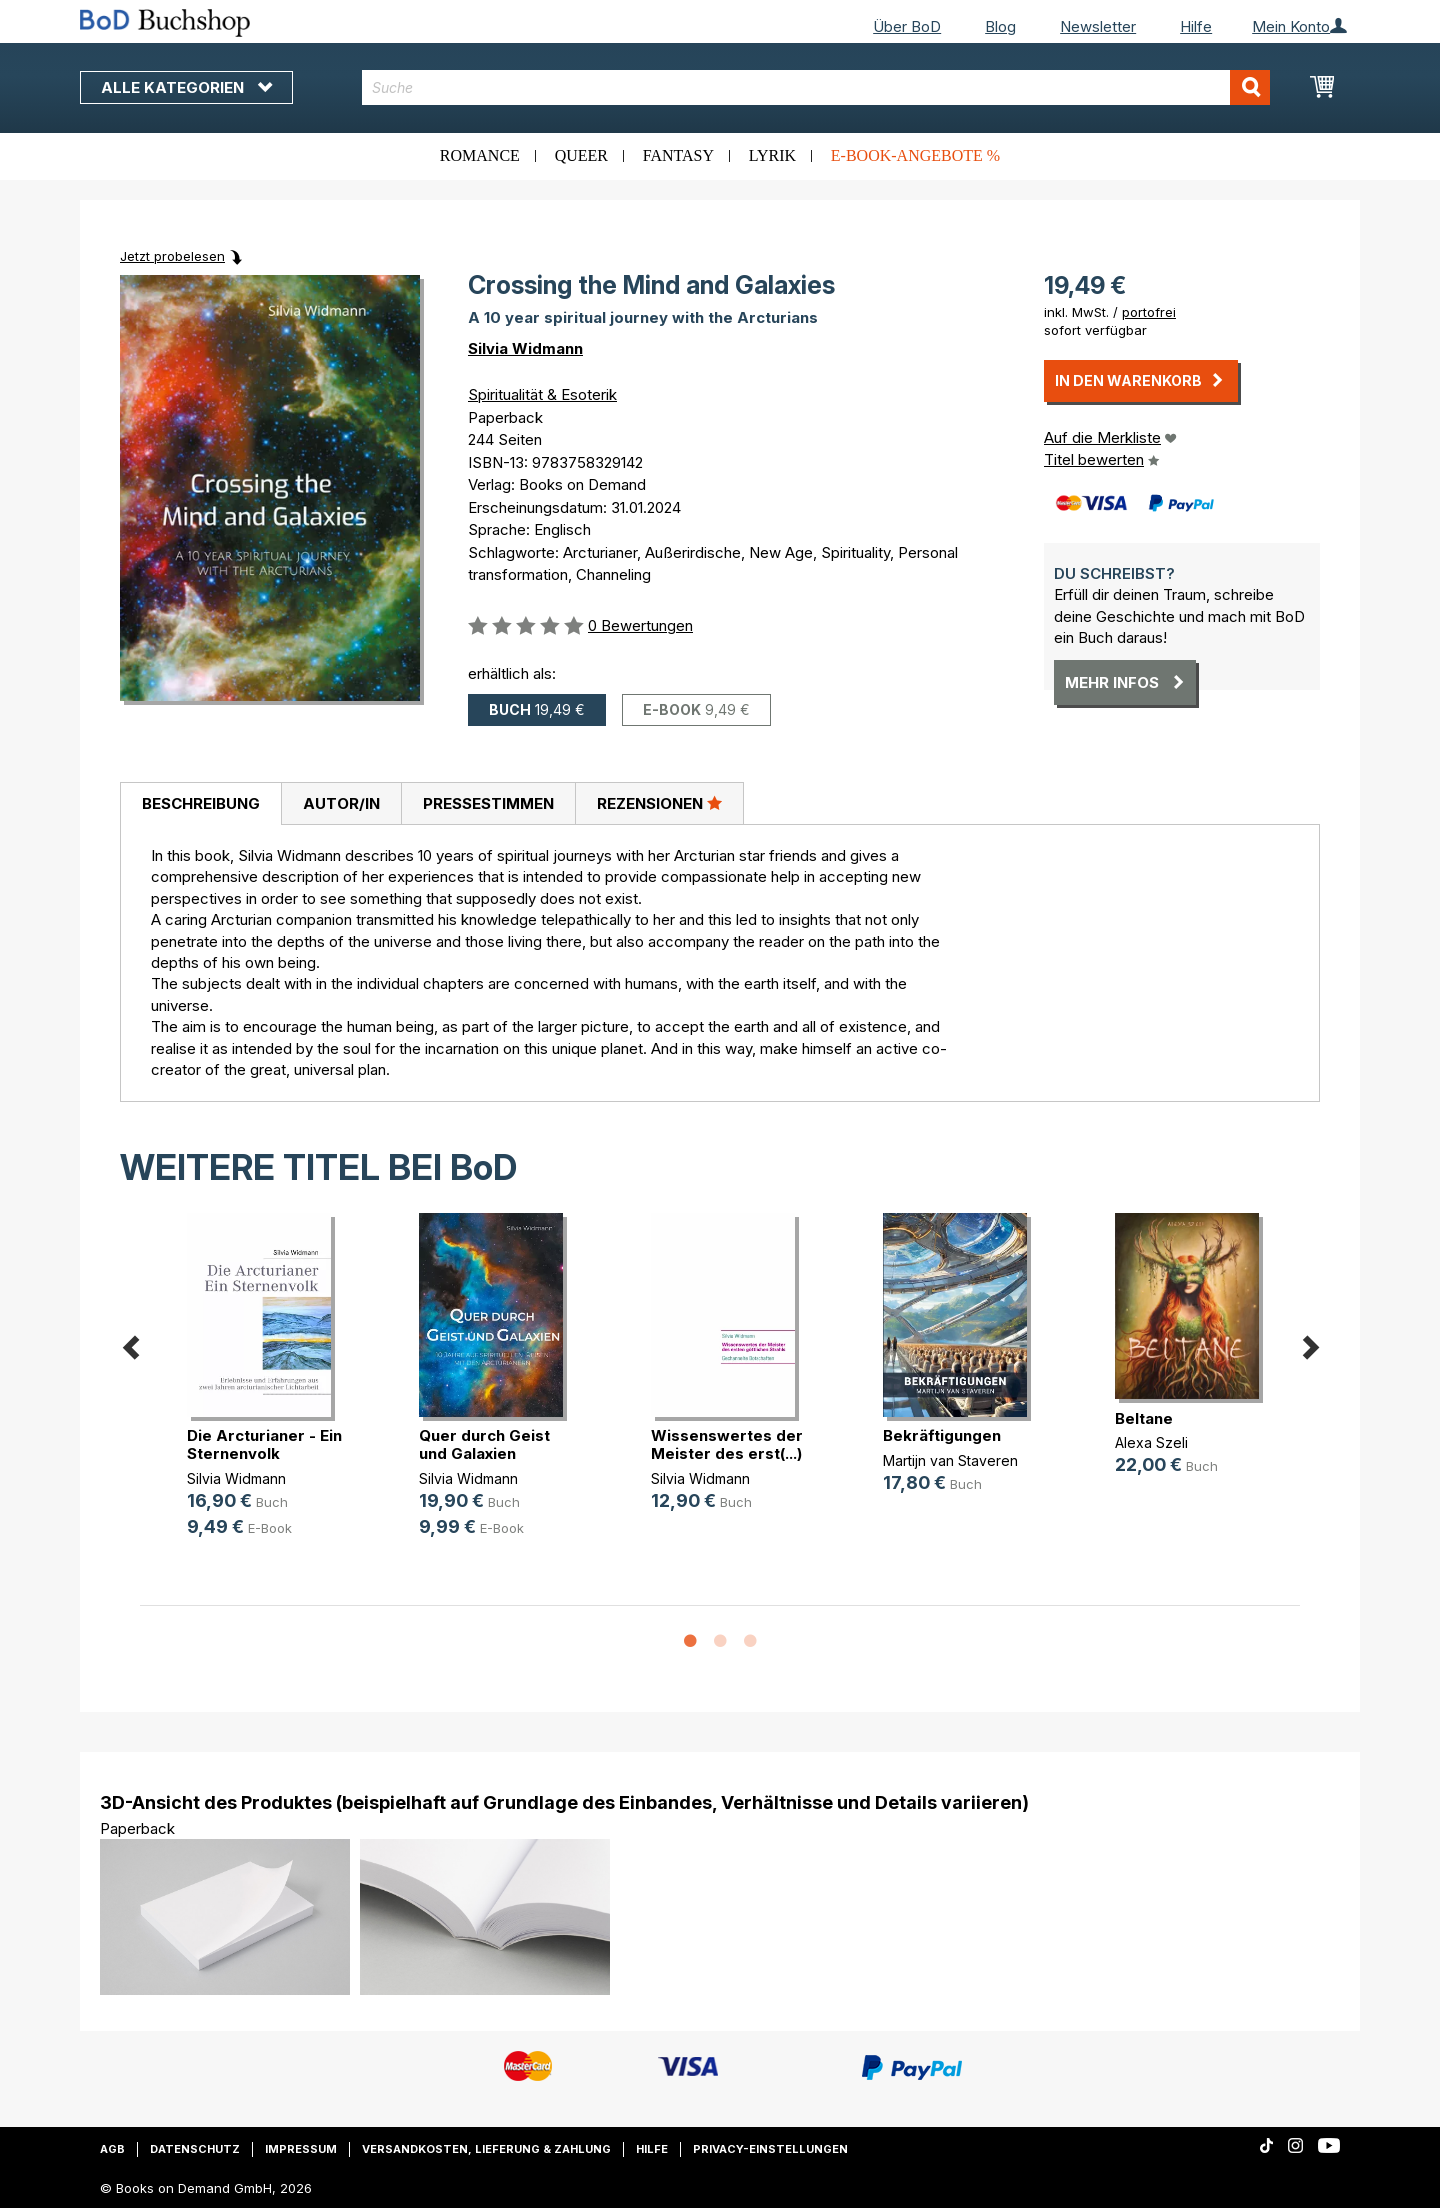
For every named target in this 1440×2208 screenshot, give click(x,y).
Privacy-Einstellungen (770, 2149)
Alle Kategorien (186, 87)
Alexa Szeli (1151, 1442)
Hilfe (1196, 26)
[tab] (200, 804)
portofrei (1149, 312)
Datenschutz (195, 2149)
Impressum (301, 2149)
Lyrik (772, 155)
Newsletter (1098, 26)
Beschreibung (201, 803)
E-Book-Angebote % (915, 155)
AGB (112, 2149)
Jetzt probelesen (172, 256)
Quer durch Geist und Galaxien (484, 1444)
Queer (581, 155)
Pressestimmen (488, 803)
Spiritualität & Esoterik (542, 394)
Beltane (1144, 1418)
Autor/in (341, 803)
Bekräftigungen (942, 1435)
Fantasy (678, 155)
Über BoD (907, 26)
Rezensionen (659, 803)
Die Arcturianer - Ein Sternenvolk (264, 1444)
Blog (1000, 26)
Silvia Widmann (525, 348)
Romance (480, 155)
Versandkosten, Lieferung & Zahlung (486, 2149)
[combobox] (816, 87)
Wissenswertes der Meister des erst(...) (727, 1444)
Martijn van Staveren (950, 1460)
